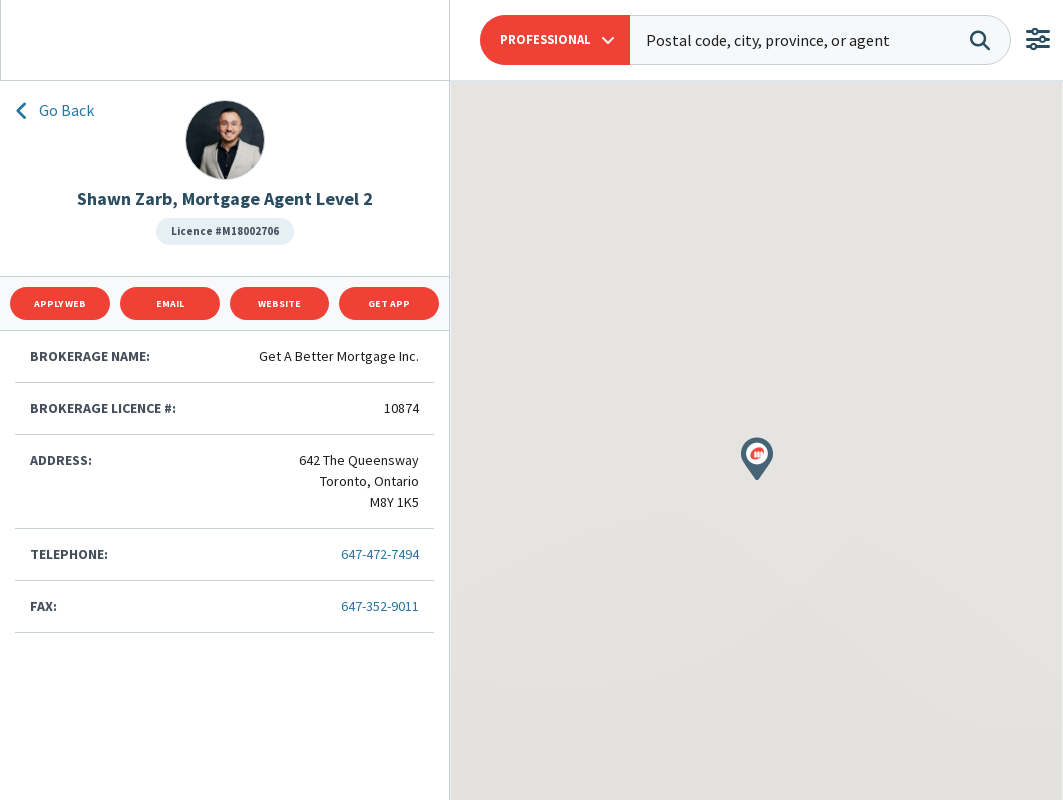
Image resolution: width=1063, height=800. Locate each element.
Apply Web (60, 303)
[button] (555, 40)
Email (170, 303)
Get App (389, 303)
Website (279, 303)
